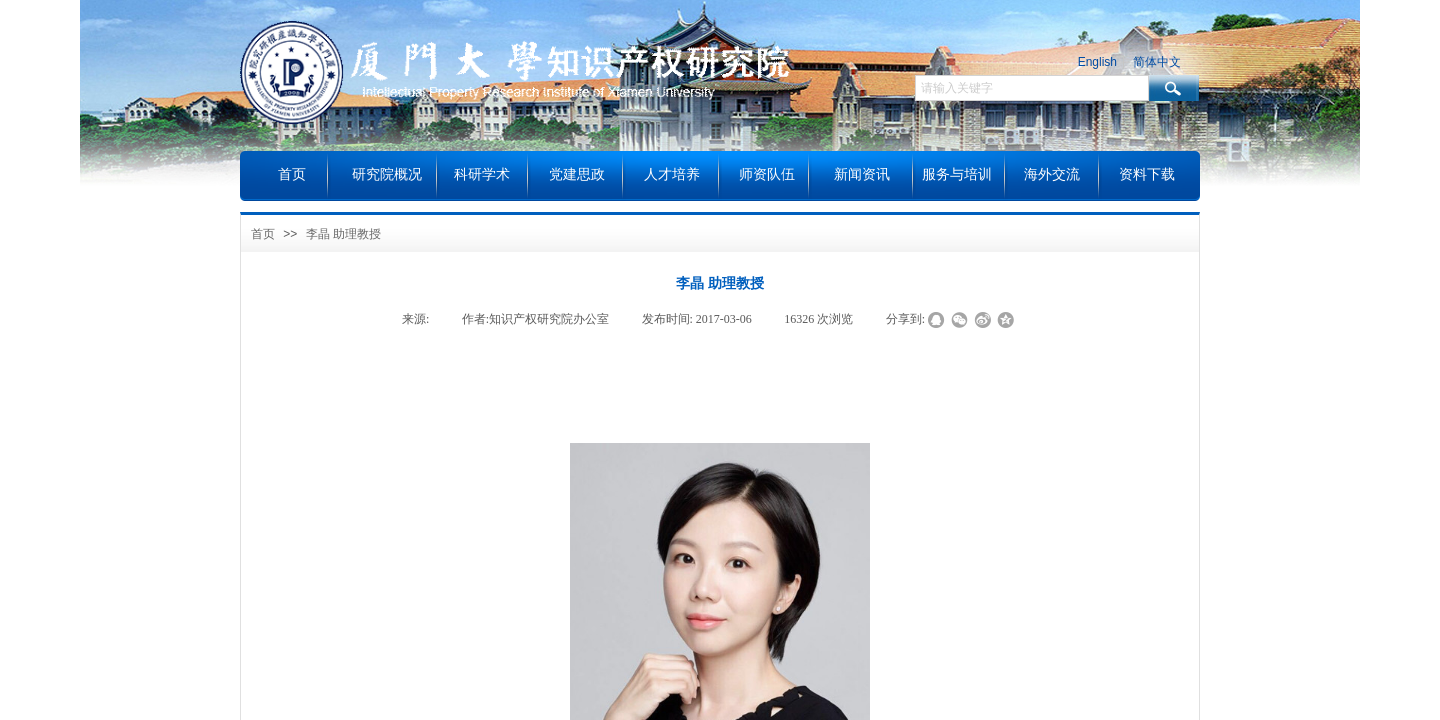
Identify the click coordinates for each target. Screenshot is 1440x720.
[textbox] (1032, 88)
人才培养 (672, 174)
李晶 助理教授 (343, 234)
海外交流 (1052, 174)
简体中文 (1157, 62)
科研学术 (482, 174)
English (1097, 62)
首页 (263, 234)
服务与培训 (957, 174)
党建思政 (577, 174)
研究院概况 (387, 174)
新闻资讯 (862, 174)
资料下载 (1147, 174)
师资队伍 (767, 174)
